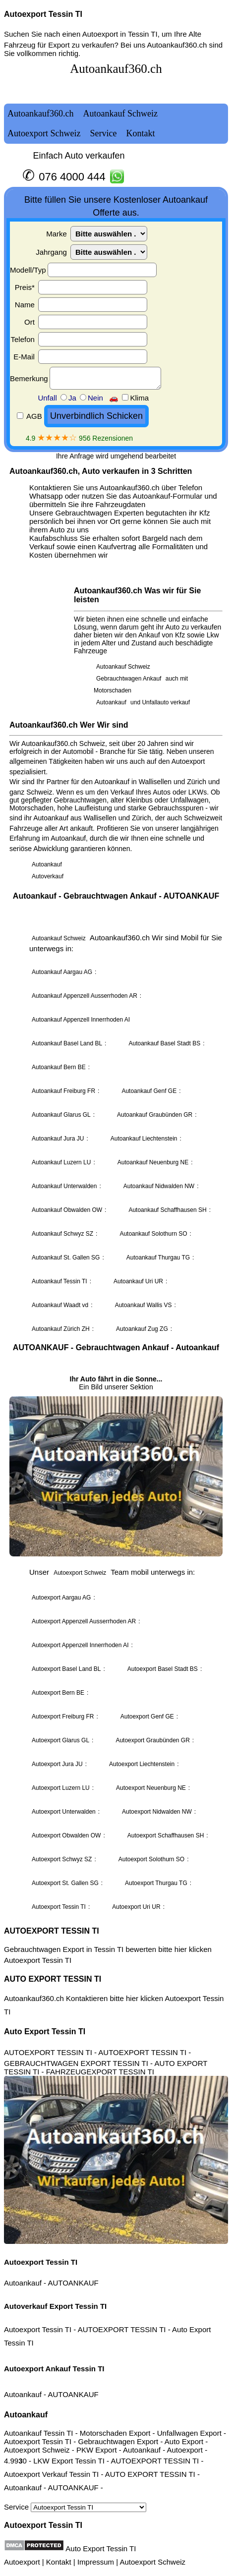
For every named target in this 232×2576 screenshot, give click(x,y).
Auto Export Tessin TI (44, 2031)
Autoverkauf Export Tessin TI (55, 2306)
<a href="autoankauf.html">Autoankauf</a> (116, 986)
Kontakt (58, 2562)
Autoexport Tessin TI (43, 14)
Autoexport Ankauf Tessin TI (54, 2368)
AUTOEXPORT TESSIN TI (51, 1931)
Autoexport (22, 2562)
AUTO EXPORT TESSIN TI (52, 1979)
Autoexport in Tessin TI (120, 34)
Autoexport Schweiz (152, 2562)
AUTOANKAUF (73, 2283)
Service (75, 2507)
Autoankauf (23, 2283)
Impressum (95, 2562)
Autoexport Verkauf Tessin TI (51, 2474)
